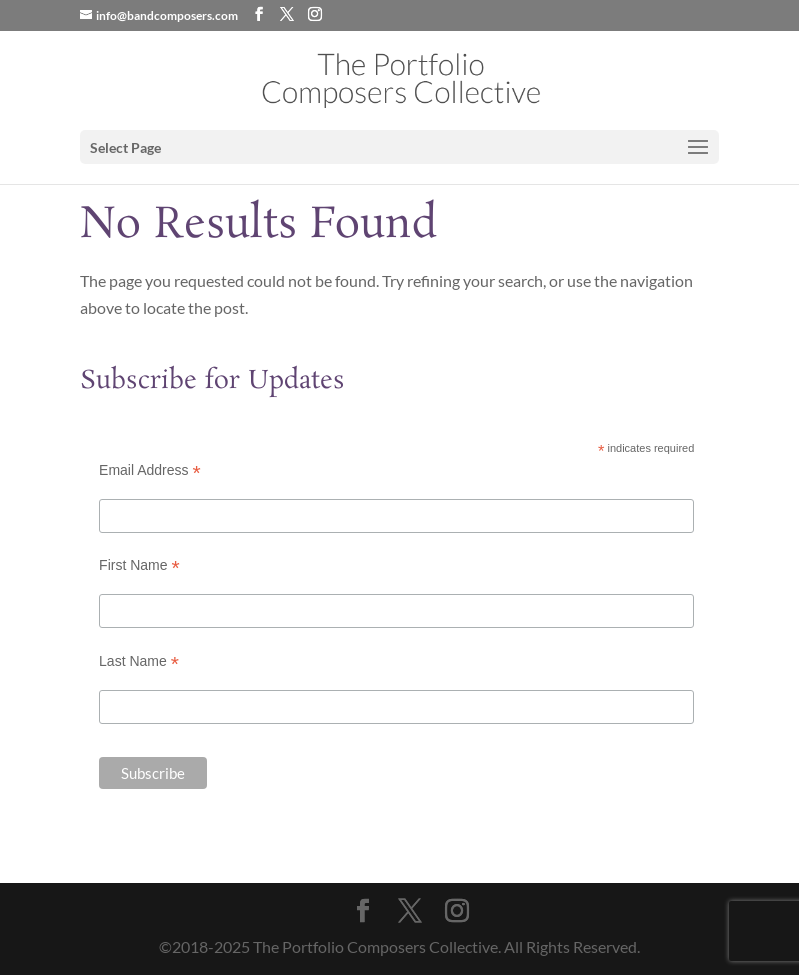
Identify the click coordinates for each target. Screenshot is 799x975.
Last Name (139, 661)
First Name (139, 565)
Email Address (150, 470)
